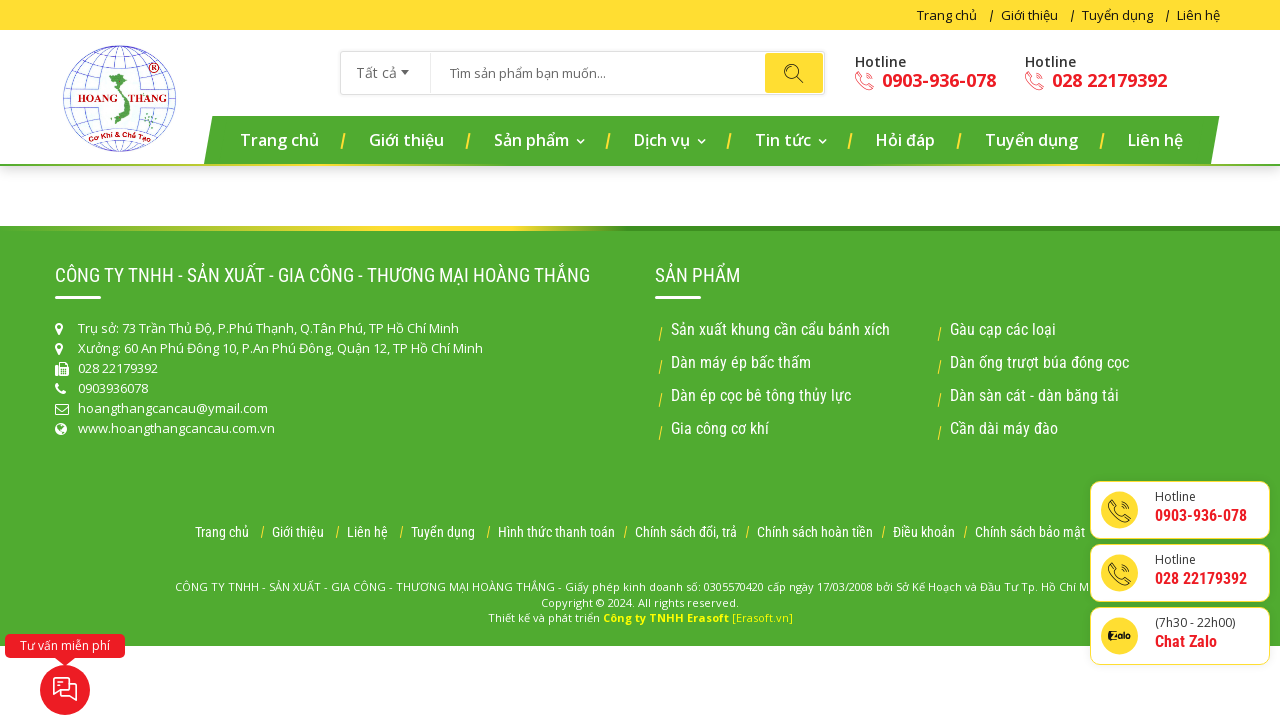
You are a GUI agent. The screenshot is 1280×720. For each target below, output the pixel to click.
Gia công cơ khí (720, 428)
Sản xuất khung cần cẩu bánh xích (780, 329)
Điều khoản (924, 532)
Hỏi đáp (905, 140)
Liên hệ (1198, 15)
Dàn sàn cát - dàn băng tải (1034, 395)
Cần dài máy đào (1004, 428)
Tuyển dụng (1117, 15)
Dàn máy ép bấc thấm (741, 362)
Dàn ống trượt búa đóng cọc (1039, 362)
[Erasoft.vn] (762, 617)
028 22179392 (1096, 80)
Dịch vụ (662, 140)
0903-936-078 (925, 80)
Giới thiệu (1029, 15)
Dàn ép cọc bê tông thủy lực (761, 395)
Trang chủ (947, 15)
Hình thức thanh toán (556, 532)
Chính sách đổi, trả (686, 532)
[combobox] (385, 66)
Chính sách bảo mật (1030, 532)
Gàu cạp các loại (1003, 329)
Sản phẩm (531, 140)
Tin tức (783, 140)
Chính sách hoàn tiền (815, 532)
